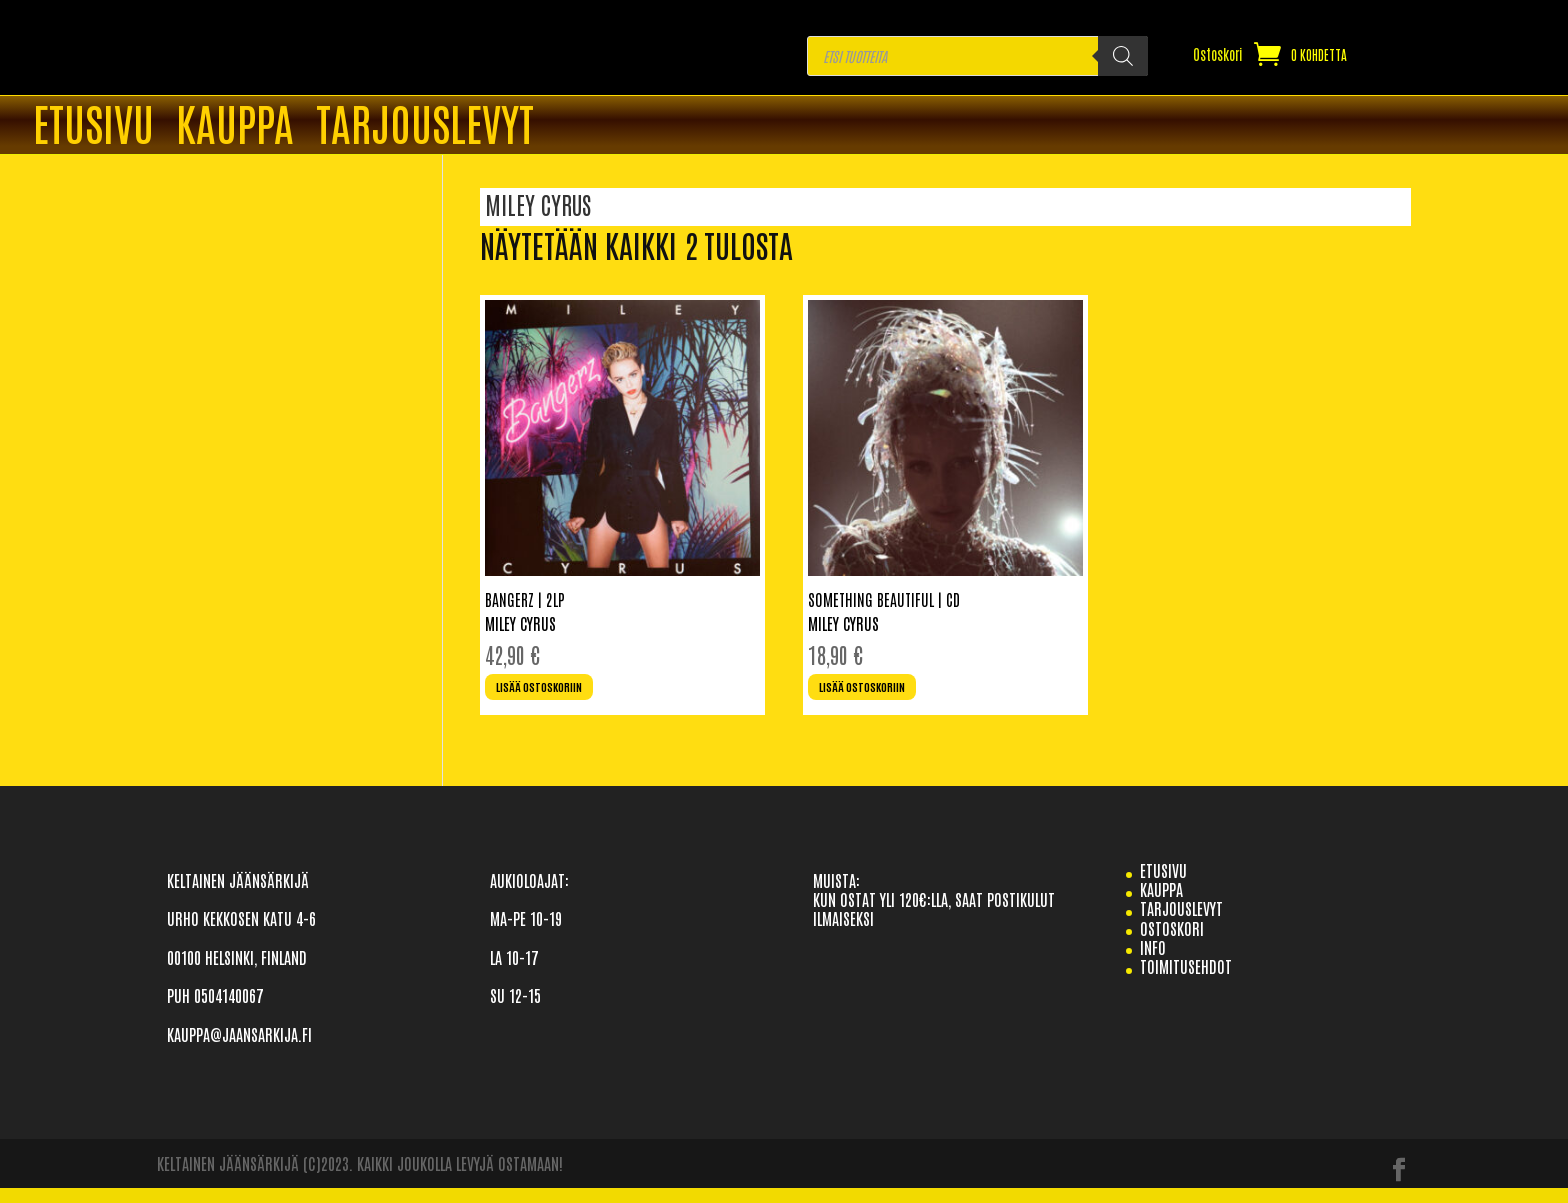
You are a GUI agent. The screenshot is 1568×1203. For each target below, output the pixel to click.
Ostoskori (1218, 55)
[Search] (1123, 56)
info (1153, 961)
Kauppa (235, 126)
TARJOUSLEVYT (425, 126)
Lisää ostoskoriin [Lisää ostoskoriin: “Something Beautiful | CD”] (880, 696)
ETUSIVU (93, 126)
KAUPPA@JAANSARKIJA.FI (239, 1048)
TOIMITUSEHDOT (1186, 981)
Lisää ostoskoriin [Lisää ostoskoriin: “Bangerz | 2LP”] (557, 696)
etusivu (1163, 885)
